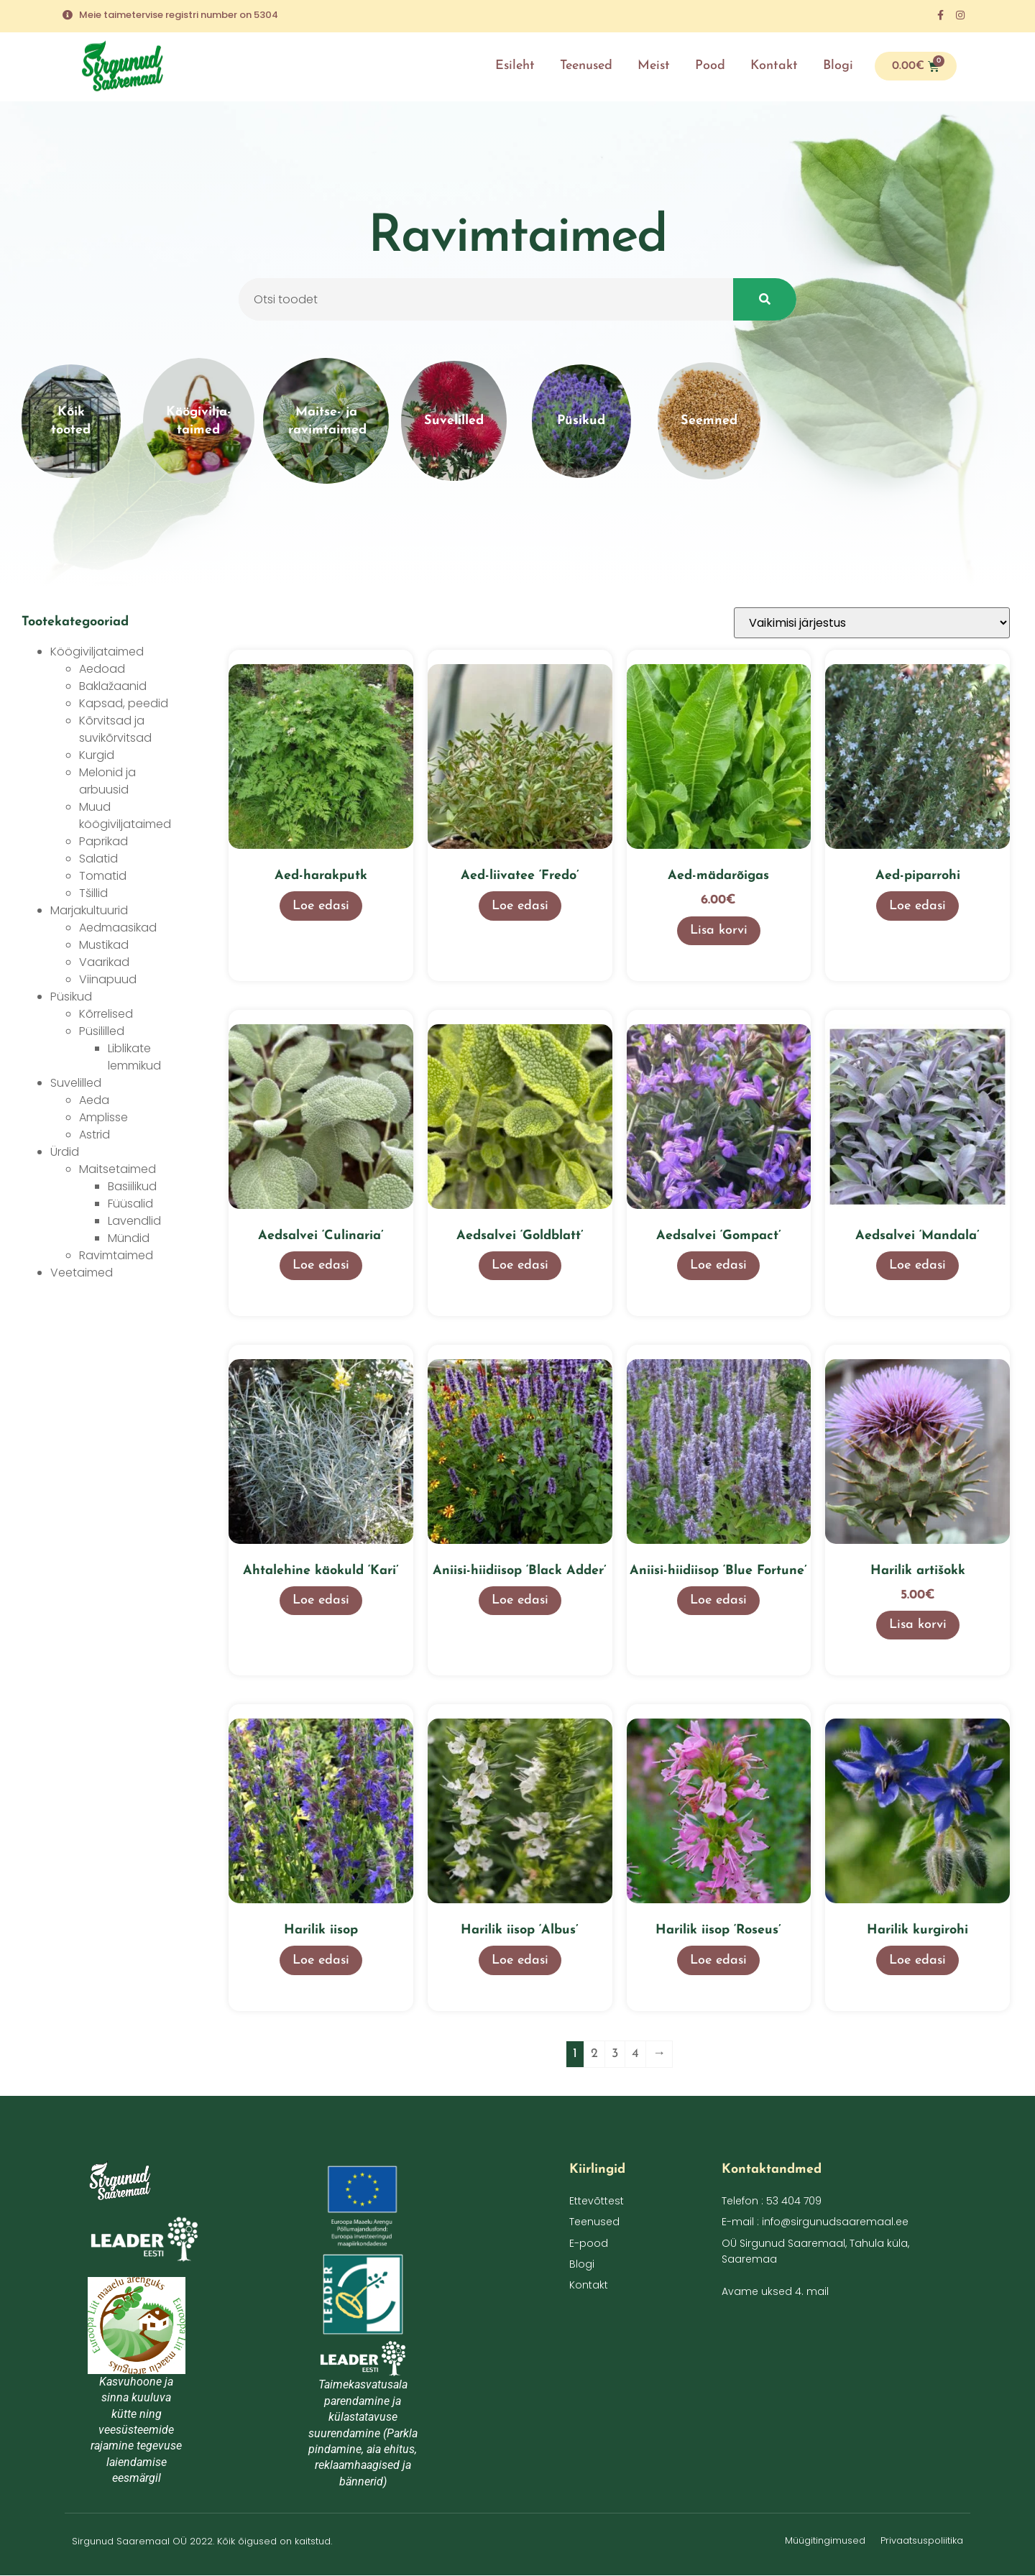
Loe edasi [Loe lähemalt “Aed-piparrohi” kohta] (917, 906)
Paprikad (103, 841)
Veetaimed (81, 1272)
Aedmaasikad (118, 927)
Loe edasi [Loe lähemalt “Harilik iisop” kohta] (321, 1960)
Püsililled (101, 1031)
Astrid (94, 1134)
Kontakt (774, 66)
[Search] (765, 303)
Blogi (838, 66)
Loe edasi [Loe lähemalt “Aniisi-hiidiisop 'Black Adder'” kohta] (520, 1600)
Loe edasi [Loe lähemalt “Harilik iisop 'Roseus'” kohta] (718, 1960)
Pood (710, 66)
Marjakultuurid (89, 910)
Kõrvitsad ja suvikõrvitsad (115, 729)
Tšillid (93, 893)
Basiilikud (132, 1186)
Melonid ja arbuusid (107, 781)
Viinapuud (108, 979)
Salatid (98, 858)
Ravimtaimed (116, 1255)
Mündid (129, 1238)
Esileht (515, 66)
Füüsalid (130, 1203)
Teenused (586, 66)
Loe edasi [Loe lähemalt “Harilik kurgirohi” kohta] (917, 1960)
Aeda (94, 1100)
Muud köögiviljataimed (125, 815)
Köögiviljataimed (97, 651)
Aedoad (102, 669)
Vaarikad (104, 962)
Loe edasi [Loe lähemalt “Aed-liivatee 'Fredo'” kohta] (520, 906)
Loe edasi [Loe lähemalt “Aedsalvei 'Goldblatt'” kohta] (520, 1265)
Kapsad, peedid (123, 703)
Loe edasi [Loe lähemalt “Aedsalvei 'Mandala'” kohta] (917, 1265)
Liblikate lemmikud (134, 1057)
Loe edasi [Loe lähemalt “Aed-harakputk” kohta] (321, 906)
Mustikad (104, 945)
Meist (654, 66)
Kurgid (96, 755)
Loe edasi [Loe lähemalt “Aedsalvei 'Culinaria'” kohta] (321, 1265)
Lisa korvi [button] (719, 930)
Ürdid (64, 1152)
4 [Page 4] (635, 2054)
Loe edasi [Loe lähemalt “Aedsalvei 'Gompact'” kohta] (718, 1265)
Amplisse (103, 1117)
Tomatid (102, 876)
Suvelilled (75, 1083)
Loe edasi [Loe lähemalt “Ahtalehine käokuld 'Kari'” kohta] (321, 1600)
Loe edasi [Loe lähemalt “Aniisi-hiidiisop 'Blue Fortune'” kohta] (718, 1600)
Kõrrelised (106, 1014)
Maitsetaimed (117, 1169)
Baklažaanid (113, 686)
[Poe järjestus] (872, 622)
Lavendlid (134, 1221)
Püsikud (71, 996)
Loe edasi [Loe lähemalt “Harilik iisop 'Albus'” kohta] (520, 1960)
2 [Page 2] (594, 2054)
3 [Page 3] (615, 2054)
